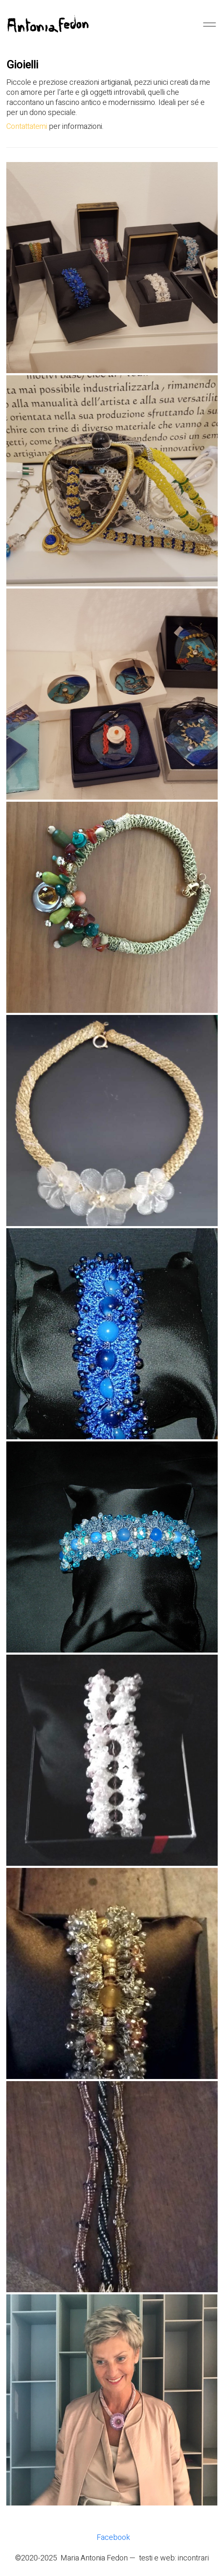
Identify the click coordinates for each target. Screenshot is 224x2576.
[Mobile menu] (208, 24)
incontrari (193, 2558)
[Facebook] (113, 2538)
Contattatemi (26, 126)
